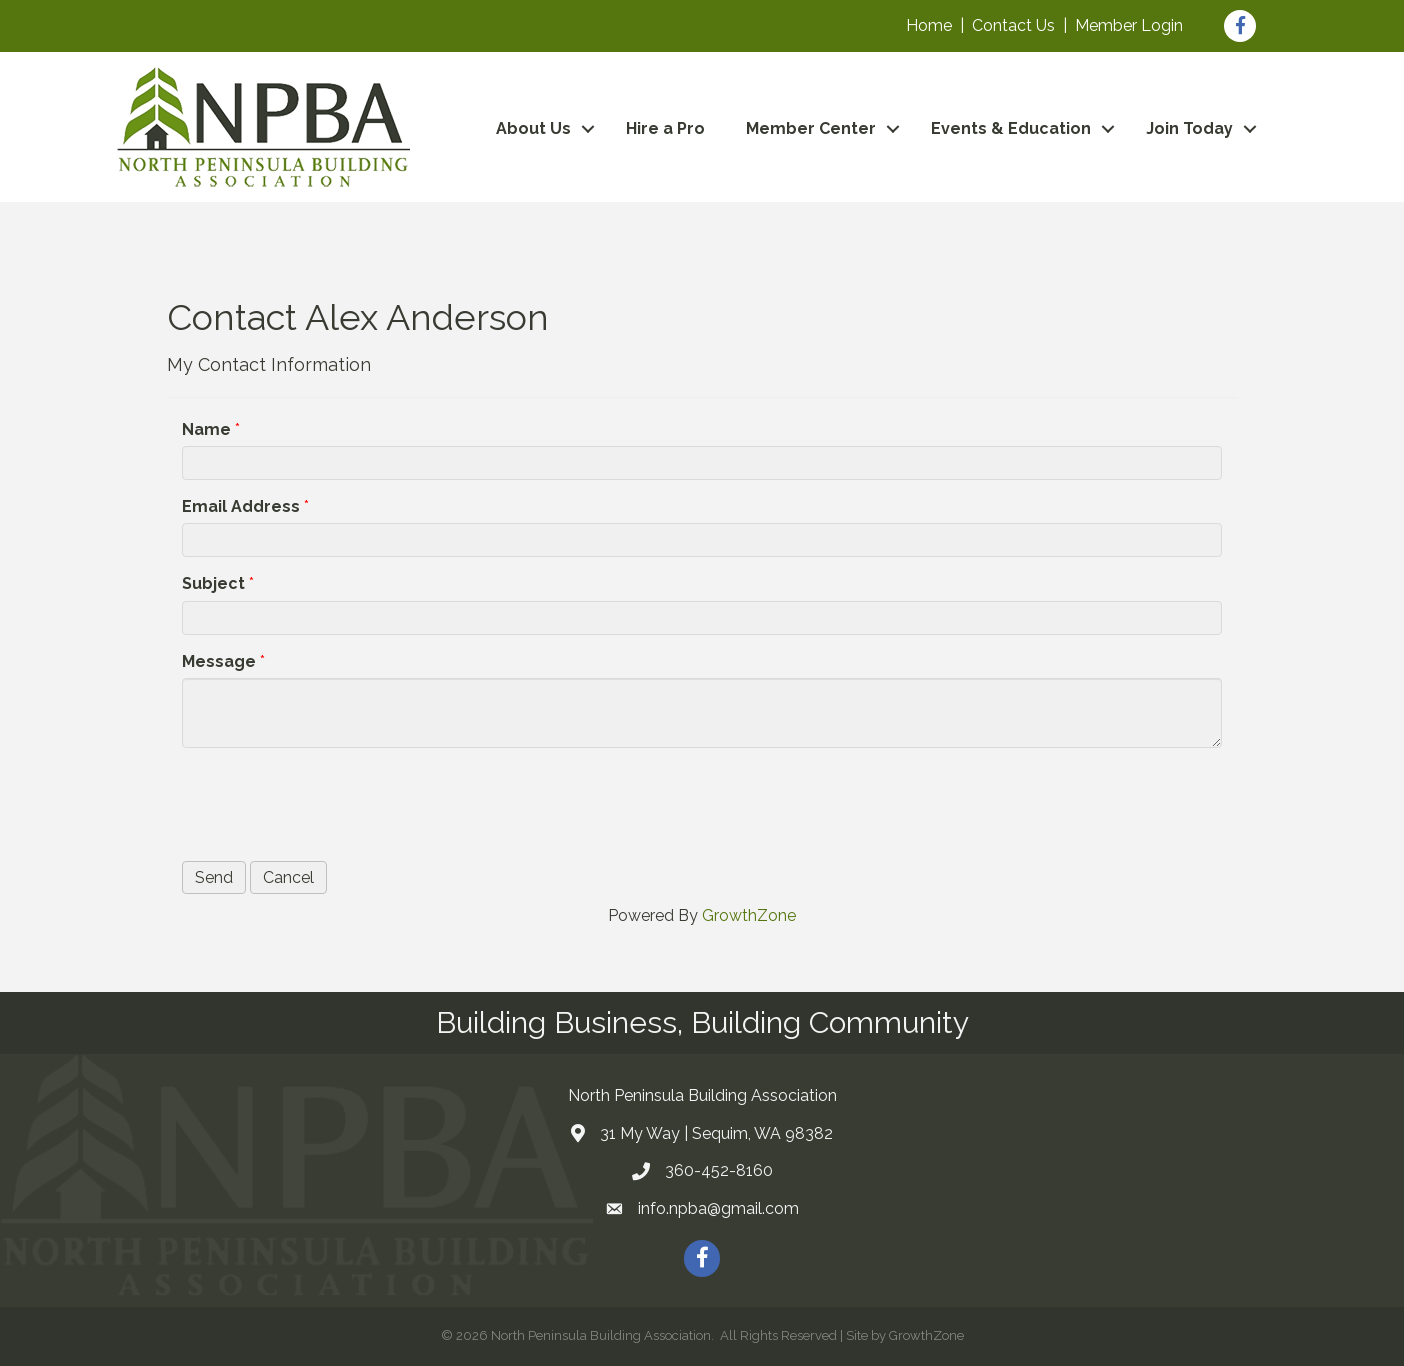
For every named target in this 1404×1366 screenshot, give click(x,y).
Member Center (811, 128)
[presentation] (334, 802)
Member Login (1129, 25)
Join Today (1189, 128)
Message (219, 661)
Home (929, 25)
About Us (533, 128)
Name (206, 429)
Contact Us (1013, 25)
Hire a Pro (665, 128)
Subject (213, 583)
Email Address (241, 506)
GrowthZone (749, 915)
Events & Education (1011, 128)
